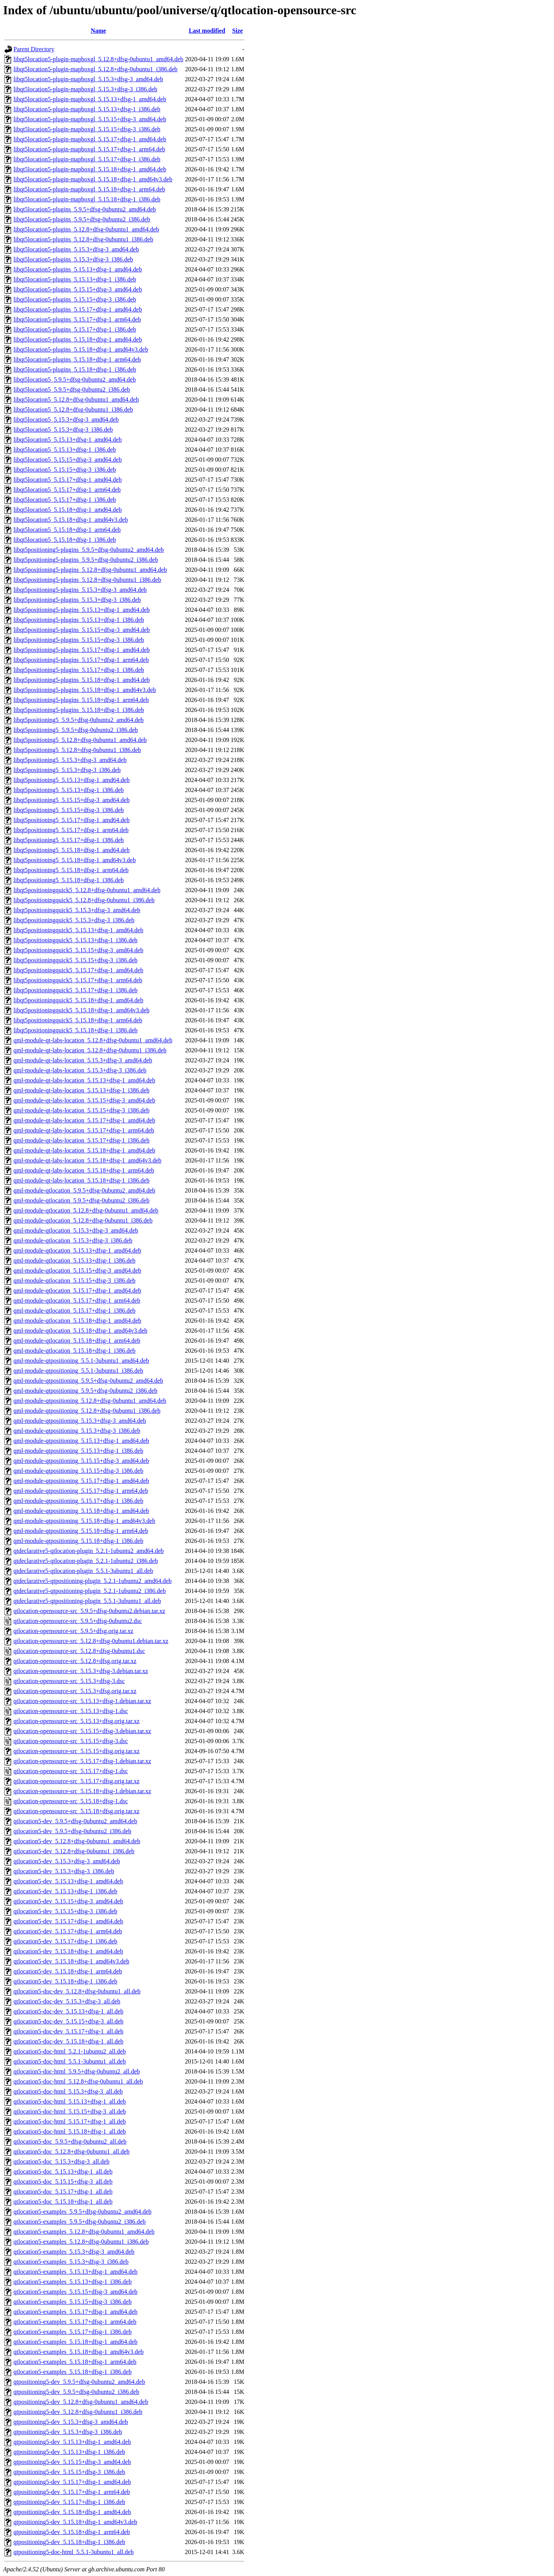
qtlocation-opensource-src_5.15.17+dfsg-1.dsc (70, 1771)
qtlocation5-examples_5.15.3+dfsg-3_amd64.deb (73, 2251)
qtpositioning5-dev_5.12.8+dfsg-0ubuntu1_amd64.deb (80, 2401)
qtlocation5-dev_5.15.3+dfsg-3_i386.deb (63, 1871)
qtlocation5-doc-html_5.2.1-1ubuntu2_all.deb (69, 2051)
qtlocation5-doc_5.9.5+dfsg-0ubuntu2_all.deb (70, 2141)
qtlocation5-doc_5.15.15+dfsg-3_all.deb (62, 2181)
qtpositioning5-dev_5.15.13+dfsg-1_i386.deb (69, 2452)
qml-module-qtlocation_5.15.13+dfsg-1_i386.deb (74, 1260)
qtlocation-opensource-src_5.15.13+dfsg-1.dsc (70, 1711)
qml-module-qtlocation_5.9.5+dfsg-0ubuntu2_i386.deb (81, 1200)
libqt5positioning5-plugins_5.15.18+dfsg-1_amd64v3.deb (84, 690)
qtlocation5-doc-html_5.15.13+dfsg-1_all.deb (69, 2101)
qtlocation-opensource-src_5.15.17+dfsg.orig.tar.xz (76, 1781)
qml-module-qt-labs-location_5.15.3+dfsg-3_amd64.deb (82, 1060)
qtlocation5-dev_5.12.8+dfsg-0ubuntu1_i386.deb (73, 1851)
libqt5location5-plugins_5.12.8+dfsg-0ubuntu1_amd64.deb (86, 229)
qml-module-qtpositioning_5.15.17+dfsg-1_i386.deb (78, 1500)
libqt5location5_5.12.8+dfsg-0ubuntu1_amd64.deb (76, 399)
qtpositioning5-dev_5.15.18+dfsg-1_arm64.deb (71, 2532)
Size (237, 30)
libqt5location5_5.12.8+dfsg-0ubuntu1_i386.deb (73, 409)
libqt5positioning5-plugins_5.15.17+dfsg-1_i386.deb (78, 670)
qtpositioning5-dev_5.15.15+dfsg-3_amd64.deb (72, 2462)
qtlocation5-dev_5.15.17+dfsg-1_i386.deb (65, 1941)
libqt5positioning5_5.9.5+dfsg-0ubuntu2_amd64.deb (78, 720)
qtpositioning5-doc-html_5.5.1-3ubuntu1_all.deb (73, 2552)
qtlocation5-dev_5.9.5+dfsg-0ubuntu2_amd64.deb (75, 1821)
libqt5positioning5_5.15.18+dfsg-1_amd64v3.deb (74, 860)
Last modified (207, 30)
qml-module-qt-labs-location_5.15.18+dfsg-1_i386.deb (81, 1180)
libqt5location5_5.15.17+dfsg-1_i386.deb (64, 499)
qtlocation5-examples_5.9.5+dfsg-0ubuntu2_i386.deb (79, 2221)
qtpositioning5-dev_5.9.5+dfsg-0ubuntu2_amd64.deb (79, 2381)
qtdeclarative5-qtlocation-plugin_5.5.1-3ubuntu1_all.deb (83, 1571)
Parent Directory (33, 49)
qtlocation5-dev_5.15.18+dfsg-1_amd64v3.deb (71, 1961)
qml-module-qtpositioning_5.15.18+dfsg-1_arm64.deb (80, 1531)
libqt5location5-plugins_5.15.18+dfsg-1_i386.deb (74, 369)
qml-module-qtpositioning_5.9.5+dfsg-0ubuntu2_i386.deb (85, 1390)
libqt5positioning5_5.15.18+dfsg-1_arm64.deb (70, 870)
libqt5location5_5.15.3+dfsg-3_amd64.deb (65, 419)
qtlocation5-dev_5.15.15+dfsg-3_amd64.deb (68, 1901)
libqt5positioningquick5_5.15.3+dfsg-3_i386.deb (73, 920)
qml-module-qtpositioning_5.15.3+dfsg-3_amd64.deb (79, 1420)
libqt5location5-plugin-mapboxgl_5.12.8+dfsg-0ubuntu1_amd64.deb (98, 59)
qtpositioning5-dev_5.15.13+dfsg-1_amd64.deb (72, 2442)
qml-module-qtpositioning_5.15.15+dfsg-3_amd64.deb (81, 1460)
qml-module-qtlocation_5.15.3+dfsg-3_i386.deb (72, 1240)
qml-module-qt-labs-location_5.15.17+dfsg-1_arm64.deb (83, 1130)
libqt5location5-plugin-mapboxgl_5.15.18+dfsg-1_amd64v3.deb (92, 179)
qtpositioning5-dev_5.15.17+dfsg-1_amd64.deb (72, 2482)
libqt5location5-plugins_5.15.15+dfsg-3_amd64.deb (77, 289)
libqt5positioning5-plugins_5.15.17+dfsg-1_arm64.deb (81, 660)
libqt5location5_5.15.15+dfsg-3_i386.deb (64, 469)
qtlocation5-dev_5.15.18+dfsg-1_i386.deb (65, 1981)
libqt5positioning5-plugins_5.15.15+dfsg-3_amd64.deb (81, 629)
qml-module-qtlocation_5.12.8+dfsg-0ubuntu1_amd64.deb (86, 1210)
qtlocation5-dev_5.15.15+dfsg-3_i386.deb (65, 1911)
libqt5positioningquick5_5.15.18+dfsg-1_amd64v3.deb (81, 1010)
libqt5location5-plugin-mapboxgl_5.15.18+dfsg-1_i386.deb (86, 199)
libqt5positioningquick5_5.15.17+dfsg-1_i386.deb (75, 990)
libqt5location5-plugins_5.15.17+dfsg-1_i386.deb (74, 329)
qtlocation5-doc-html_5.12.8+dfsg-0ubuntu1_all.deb (78, 2081)
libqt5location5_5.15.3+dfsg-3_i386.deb (63, 429)
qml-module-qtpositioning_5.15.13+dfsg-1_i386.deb (78, 1450)
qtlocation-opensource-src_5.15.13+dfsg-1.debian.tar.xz (82, 1701)
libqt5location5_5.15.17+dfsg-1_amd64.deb (67, 479)
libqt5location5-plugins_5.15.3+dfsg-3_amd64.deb (76, 249)
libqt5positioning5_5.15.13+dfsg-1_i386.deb (68, 790)
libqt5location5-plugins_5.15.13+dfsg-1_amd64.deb (77, 269)
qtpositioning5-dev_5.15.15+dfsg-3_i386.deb (69, 2472)
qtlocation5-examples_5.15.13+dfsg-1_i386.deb (72, 2281)
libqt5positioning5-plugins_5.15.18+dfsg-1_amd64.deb (81, 680)
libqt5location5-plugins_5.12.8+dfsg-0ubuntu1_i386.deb (83, 239)
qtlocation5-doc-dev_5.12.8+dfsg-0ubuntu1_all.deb (76, 1991)
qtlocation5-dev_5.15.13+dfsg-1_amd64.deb (68, 1881)
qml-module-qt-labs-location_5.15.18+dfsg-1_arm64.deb (83, 1170)
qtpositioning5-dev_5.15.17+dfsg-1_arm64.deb (71, 2492)
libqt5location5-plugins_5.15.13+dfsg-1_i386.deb (74, 279)
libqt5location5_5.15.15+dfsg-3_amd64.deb (67, 459)
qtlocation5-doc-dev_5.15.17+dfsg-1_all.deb (68, 2031)
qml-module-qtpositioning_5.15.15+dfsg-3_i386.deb (78, 1470)
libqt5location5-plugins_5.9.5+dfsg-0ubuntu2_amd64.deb (84, 209)
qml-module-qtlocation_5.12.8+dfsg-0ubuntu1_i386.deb (82, 1220)
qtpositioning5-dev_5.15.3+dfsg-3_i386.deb (67, 2432)
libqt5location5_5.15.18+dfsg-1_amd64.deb (67, 509)
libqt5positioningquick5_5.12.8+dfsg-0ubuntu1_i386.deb (84, 900)
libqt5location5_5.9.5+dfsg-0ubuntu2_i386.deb (71, 389)
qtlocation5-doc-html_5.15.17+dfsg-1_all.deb (69, 2121)
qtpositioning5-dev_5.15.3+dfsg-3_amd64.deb (70, 2422)
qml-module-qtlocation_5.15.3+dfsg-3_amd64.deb (75, 1230)
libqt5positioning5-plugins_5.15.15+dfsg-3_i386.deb (78, 639)
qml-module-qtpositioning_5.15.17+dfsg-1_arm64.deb (80, 1490)
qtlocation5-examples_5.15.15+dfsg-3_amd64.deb (75, 2291)
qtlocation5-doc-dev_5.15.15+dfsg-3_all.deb (68, 2021)
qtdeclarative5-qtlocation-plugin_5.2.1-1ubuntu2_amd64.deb (88, 1551)
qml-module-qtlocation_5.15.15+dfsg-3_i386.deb (74, 1280)
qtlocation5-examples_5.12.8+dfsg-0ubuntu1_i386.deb (81, 2241)
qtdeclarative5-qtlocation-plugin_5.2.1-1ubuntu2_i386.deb (85, 1561)
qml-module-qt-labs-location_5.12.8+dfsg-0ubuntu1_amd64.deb (92, 1040)
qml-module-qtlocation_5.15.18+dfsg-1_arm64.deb (76, 1340)
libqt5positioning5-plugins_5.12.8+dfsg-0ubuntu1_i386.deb (87, 579)
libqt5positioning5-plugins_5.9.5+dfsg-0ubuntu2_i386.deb (85, 559)
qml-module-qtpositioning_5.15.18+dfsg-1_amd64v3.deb (84, 1520)
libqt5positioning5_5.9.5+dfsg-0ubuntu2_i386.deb (75, 730)
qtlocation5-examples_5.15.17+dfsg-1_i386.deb (72, 2331)
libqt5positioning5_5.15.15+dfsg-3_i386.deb (68, 810)
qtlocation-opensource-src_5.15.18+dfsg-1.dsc (70, 1801)
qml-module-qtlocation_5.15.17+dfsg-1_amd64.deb (77, 1290)
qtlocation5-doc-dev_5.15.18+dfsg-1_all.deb (68, 2041)
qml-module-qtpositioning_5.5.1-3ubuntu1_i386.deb (78, 1370)
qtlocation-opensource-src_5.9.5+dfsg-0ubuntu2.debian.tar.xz (89, 1611)
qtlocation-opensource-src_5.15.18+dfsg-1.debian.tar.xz (82, 1791)
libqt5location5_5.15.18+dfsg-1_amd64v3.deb (70, 519)
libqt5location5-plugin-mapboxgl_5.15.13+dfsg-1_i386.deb (86, 109)
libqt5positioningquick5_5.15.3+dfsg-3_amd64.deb (76, 910)
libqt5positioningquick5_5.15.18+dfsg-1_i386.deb (75, 1030)
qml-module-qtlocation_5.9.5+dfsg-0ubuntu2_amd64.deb (84, 1190)
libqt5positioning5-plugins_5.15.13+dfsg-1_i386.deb (78, 619)
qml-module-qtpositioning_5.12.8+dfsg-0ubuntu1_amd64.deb (89, 1400)
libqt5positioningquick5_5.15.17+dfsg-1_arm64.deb (77, 980)
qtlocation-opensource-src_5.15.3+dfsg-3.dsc (69, 1681)
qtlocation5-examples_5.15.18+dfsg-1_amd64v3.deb (78, 2351)
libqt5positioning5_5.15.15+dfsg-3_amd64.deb (71, 800)
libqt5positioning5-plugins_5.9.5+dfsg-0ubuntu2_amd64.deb (88, 549)
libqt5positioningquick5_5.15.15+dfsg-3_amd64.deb (78, 950)
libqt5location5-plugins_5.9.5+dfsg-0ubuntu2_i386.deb (81, 219)
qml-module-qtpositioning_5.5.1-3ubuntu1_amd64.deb (81, 1360)
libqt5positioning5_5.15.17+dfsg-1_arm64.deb (70, 830)
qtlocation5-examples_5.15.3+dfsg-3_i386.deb (70, 2261)
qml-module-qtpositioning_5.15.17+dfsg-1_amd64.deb (81, 1480)
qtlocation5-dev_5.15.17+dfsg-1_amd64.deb (68, 1921)
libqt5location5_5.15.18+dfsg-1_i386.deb (64, 539)
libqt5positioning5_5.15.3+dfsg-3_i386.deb (67, 770)
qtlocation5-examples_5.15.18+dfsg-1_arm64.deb (75, 2361)
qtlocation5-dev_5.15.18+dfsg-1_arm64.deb (67, 1971)
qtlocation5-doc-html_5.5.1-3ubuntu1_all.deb (69, 2061)
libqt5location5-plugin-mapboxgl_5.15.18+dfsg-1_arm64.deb (89, 189)
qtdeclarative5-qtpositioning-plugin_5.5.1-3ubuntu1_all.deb (87, 1601)
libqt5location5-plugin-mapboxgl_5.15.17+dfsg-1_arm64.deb (89, 149)
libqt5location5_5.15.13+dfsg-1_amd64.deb (67, 439)
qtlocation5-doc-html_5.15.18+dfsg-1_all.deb (69, 2131)
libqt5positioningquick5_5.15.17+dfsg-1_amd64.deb (78, 970)
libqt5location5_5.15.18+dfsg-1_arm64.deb (67, 529)
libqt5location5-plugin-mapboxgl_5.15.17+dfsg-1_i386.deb (86, 159)
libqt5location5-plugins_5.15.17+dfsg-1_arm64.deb (77, 319)
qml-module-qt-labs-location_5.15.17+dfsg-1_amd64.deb (84, 1120)
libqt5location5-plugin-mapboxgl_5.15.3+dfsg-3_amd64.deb (88, 79)
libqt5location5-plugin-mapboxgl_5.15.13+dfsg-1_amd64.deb (89, 99)
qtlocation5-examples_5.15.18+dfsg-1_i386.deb (72, 2371)
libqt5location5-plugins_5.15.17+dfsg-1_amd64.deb (77, 309)
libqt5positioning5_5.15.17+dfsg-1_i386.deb (68, 840)
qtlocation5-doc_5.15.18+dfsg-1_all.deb (62, 2201)
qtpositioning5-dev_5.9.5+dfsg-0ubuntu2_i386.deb (76, 2391)
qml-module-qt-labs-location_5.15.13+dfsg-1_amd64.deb (84, 1080)
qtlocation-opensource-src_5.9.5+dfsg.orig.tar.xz (73, 1631)
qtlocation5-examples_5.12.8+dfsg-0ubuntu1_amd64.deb (84, 2231)
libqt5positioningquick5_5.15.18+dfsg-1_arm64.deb (77, 1020)
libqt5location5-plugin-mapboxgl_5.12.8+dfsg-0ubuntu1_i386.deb (95, 69)
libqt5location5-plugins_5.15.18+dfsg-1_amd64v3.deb (80, 349)
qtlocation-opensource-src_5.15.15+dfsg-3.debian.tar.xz (82, 1731)
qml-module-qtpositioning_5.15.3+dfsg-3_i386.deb (76, 1430)
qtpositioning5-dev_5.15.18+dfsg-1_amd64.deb (72, 2512)
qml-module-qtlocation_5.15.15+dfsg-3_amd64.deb (77, 1270)
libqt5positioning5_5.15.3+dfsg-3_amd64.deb (70, 760)
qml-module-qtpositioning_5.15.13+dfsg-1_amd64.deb (81, 1440)
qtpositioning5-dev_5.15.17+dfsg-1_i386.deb (69, 2502)
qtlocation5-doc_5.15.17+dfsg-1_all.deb (62, 2191)
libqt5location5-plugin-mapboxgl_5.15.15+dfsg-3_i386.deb (86, 129)
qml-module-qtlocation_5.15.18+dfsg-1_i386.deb (74, 1350)
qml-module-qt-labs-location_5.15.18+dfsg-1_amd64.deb (84, 1150)
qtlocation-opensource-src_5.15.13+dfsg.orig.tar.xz (76, 1721)
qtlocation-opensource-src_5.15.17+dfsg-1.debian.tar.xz (82, 1761)
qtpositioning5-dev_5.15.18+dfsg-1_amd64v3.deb (75, 2522)
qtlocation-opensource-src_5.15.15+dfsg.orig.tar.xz (76, 1751)
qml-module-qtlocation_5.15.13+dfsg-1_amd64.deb (77, 1250)
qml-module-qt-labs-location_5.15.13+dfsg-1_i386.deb (81, 1090)
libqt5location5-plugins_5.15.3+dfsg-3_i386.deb (73, 259)
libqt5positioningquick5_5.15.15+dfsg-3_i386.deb (75, 960)
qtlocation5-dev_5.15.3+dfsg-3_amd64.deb (66, 1861)
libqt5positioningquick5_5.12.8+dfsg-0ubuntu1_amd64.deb (86, 890)
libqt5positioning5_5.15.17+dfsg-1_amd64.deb (71, 820)
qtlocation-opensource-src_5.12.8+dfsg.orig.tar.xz (75, 1661)
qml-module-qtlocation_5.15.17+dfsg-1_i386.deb (74, 1310)
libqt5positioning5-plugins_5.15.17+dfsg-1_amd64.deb (81, 650)
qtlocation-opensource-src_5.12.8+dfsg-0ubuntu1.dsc (79, 1651)
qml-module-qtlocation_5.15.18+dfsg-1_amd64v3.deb (80, 1330)
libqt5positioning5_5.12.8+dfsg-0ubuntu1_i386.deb (77, 750)
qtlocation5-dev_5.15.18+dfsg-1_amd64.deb (68, 1951)
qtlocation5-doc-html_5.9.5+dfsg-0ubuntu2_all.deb (76, 2071)
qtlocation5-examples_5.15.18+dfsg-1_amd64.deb (75, 2341)
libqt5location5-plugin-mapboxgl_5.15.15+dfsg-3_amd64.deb (89, 119)
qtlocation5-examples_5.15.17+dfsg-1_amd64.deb (75, 2311)
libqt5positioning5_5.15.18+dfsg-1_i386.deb (68, 880)
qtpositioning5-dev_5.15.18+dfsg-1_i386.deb (69, 2542)
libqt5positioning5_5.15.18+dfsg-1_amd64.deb (71, 850)
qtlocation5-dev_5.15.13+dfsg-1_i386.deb (65, 1891)
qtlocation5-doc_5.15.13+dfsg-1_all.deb (62, 2171)
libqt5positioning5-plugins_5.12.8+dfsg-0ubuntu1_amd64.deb (90, 569)
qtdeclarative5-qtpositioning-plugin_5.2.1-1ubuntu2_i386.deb (89, 1591)
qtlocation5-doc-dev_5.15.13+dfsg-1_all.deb (68, 2011)
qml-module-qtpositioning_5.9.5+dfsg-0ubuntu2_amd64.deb (88, 1380)
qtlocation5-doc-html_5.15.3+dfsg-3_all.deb (68, 2091)
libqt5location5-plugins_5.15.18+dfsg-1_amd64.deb (77, 339)
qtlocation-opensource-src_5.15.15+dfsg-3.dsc (70, 1741)
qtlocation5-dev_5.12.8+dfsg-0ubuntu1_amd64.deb (76, 1841)
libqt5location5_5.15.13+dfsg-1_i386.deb (64, 449)
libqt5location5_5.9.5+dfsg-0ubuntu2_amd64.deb (74, 379)
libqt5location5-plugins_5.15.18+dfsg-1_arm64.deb (77, 359)
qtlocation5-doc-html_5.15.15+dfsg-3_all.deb (69, 2111)
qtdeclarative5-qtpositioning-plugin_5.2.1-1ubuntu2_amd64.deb (92, 1581)
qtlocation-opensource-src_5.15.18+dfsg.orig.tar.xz (76, 1811)
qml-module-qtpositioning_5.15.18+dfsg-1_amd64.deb (81, 1510)
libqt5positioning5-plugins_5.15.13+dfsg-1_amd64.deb (81, 609)
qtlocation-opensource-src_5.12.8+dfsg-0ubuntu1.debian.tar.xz (90, 1641)
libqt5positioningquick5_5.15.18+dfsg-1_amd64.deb (78, 1000)
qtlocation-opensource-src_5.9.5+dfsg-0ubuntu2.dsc (77, 1621)
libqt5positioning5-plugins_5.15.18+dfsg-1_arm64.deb (81, 700)
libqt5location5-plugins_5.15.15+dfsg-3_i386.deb (74, 299)
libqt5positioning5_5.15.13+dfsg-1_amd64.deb (71, 780)
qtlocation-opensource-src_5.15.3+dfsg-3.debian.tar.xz (80, 1671)
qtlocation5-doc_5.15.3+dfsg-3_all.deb (61, 2161)
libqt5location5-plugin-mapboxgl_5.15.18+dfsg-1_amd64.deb (89, 169)
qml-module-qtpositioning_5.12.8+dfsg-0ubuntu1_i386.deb (86, 1410)
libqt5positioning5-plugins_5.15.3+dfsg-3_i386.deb (77, 599)
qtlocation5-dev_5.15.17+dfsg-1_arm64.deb (67, 1931)
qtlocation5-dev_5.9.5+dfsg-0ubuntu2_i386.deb (72, 1831)
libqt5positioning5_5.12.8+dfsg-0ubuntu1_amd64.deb (80, 740)
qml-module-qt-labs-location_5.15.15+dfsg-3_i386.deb (81, 1110)
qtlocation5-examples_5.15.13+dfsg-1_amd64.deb (75, 2271)
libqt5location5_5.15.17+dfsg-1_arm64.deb (67, 489)
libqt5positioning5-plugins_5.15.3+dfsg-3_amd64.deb (80, 589)
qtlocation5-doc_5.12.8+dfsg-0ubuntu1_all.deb (71, 2151)
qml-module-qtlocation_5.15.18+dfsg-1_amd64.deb (77, 1320)
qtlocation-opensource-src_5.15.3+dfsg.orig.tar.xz (75, 1691)
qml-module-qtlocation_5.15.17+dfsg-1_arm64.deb (76, 1300)
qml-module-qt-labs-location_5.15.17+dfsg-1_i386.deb (81, 1140)
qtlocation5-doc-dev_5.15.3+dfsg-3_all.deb (66, 2001)
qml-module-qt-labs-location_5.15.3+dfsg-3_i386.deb (79, 1070)
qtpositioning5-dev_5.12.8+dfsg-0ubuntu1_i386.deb (77, 2412)
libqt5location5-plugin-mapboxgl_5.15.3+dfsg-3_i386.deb (85, 89)
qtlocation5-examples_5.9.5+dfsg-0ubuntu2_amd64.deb (82, 2211)
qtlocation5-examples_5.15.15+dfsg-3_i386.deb (72, 2301)
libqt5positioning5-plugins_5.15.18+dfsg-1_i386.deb (78, 710)
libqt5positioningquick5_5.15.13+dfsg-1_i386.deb (75, 940)
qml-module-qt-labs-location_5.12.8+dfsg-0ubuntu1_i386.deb (90, 1050)
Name (98, 30)
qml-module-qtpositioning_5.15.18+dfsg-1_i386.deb (78, 1541)
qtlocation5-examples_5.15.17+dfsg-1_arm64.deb (75, 2321)
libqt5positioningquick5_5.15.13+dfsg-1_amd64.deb (78, 930)
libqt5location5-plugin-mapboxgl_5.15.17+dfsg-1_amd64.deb (89, 139)
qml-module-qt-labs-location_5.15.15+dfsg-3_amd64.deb (84, 1100)
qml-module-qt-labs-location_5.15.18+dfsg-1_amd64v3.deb (87, 1160)
